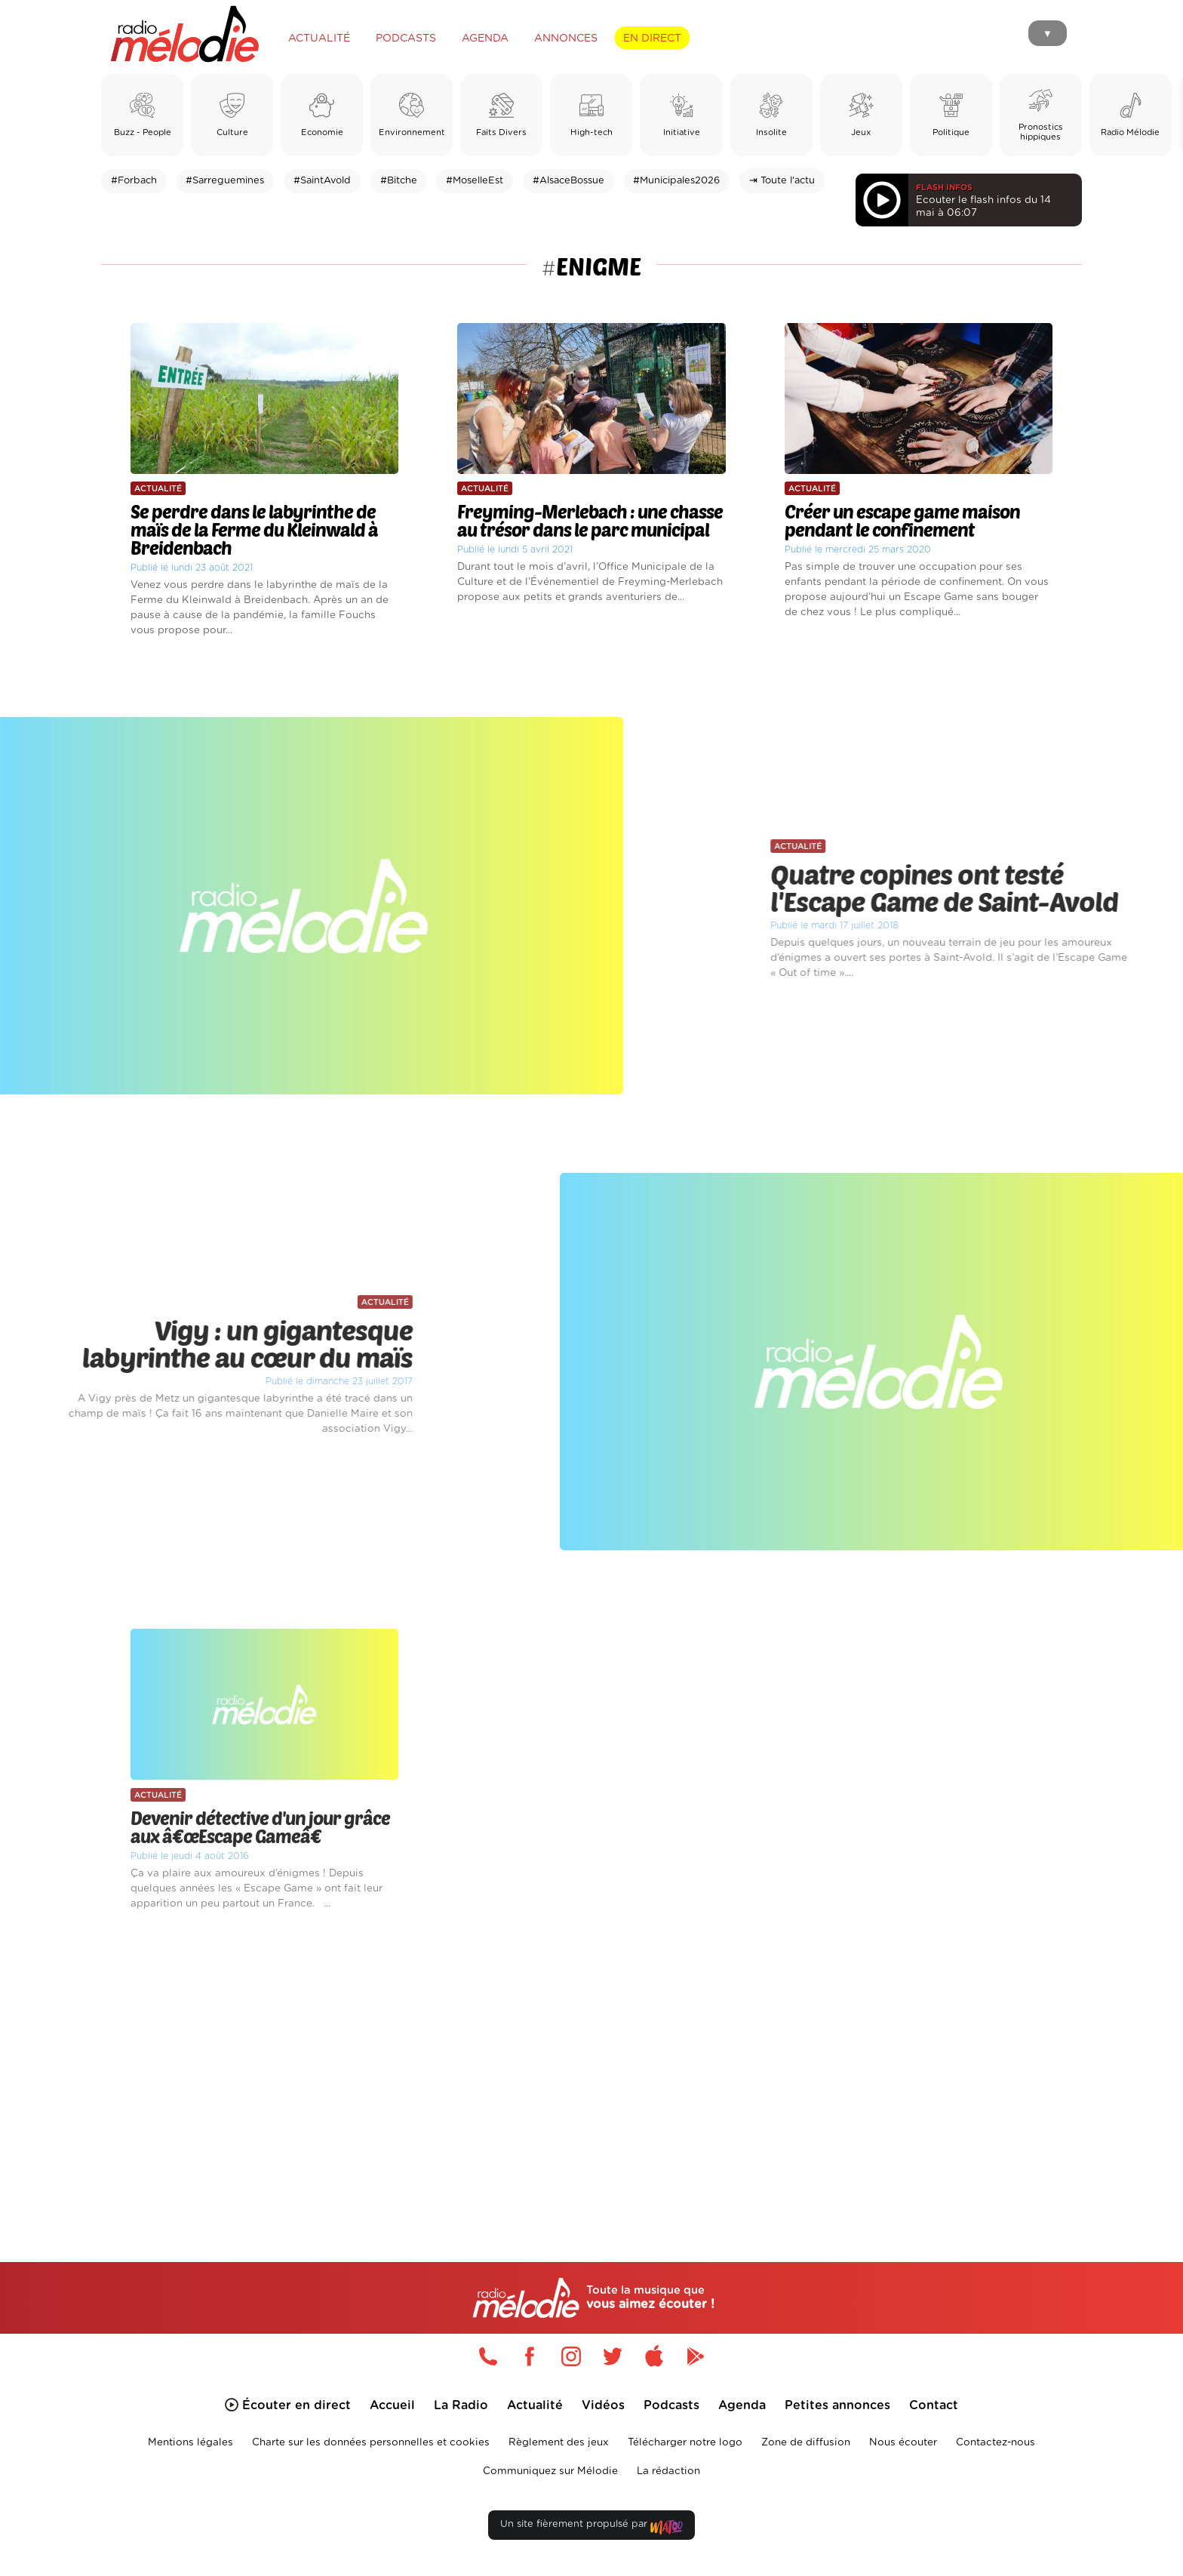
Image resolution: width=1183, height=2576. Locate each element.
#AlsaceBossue (568, 181)
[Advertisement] (591, 2068)
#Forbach (134, 181)
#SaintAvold (322, 181)
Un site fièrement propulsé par (591, 2527)
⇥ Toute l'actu (782, 181)
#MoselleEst (474, 181)
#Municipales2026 (676, 181)
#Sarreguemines (225, 181)
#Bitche (398, 181)
